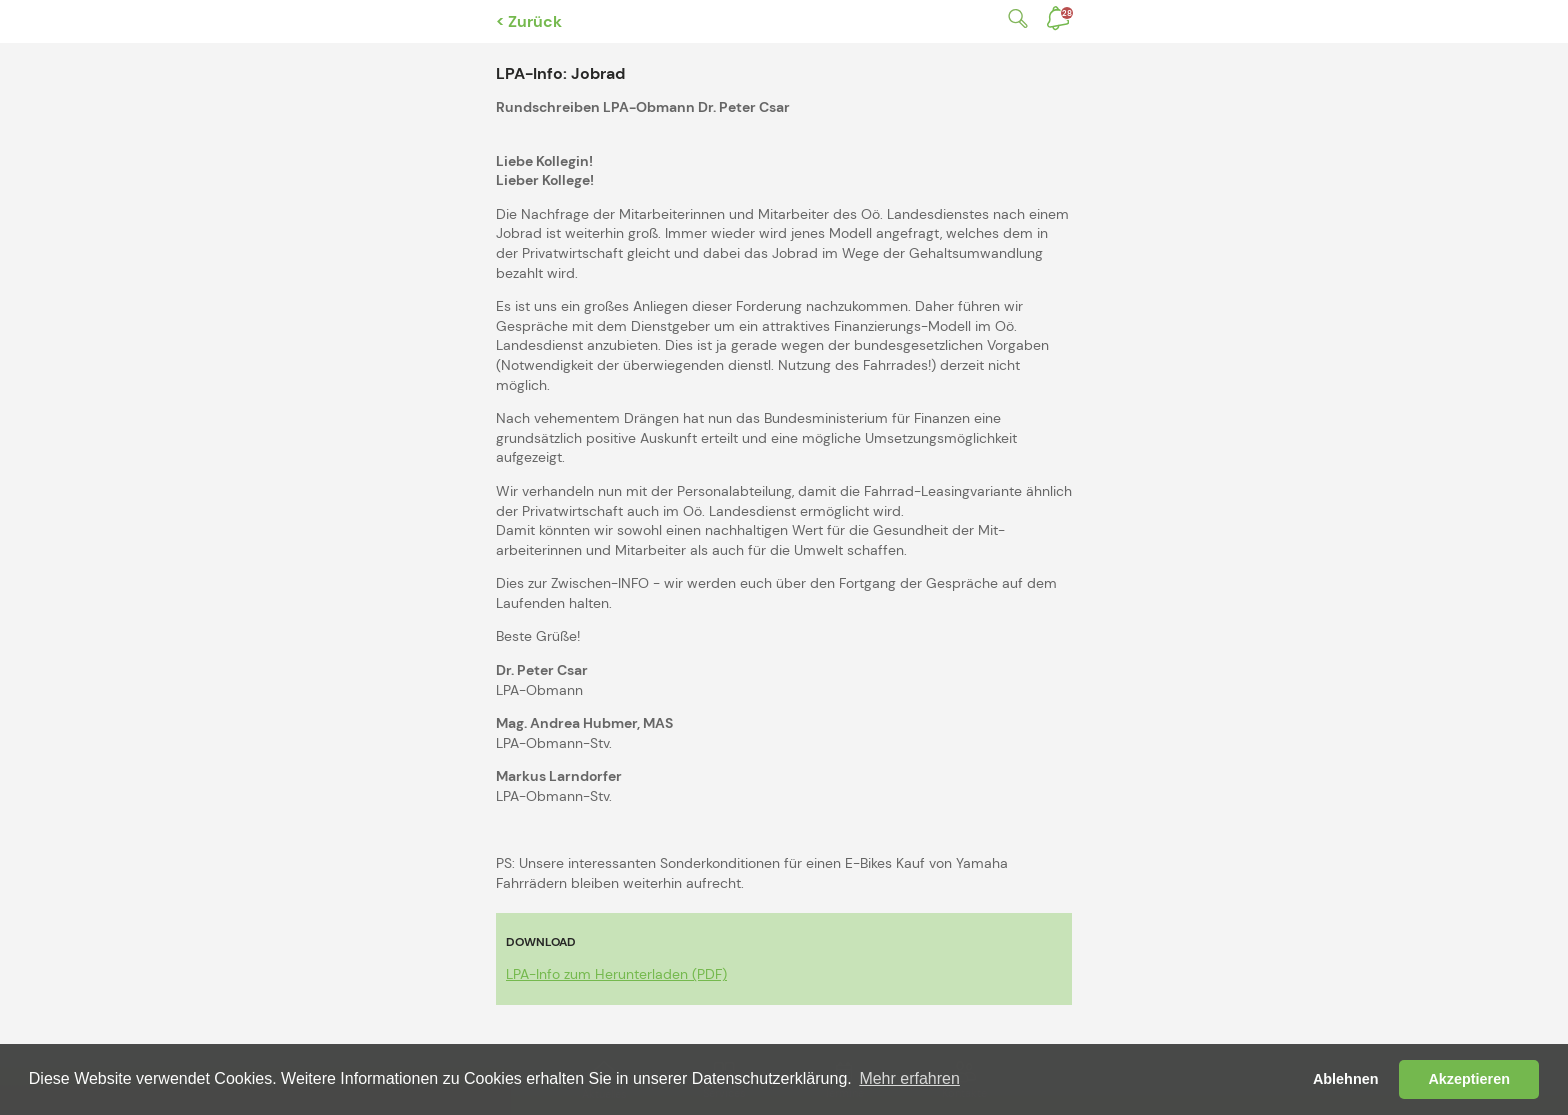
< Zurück (529, 21)
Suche (1014, 18)
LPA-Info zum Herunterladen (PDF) (616, 974)
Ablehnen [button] (1346, 1079)
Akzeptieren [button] (1469, 1079)
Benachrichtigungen (1067, 13)
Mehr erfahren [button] (909, 1078)
